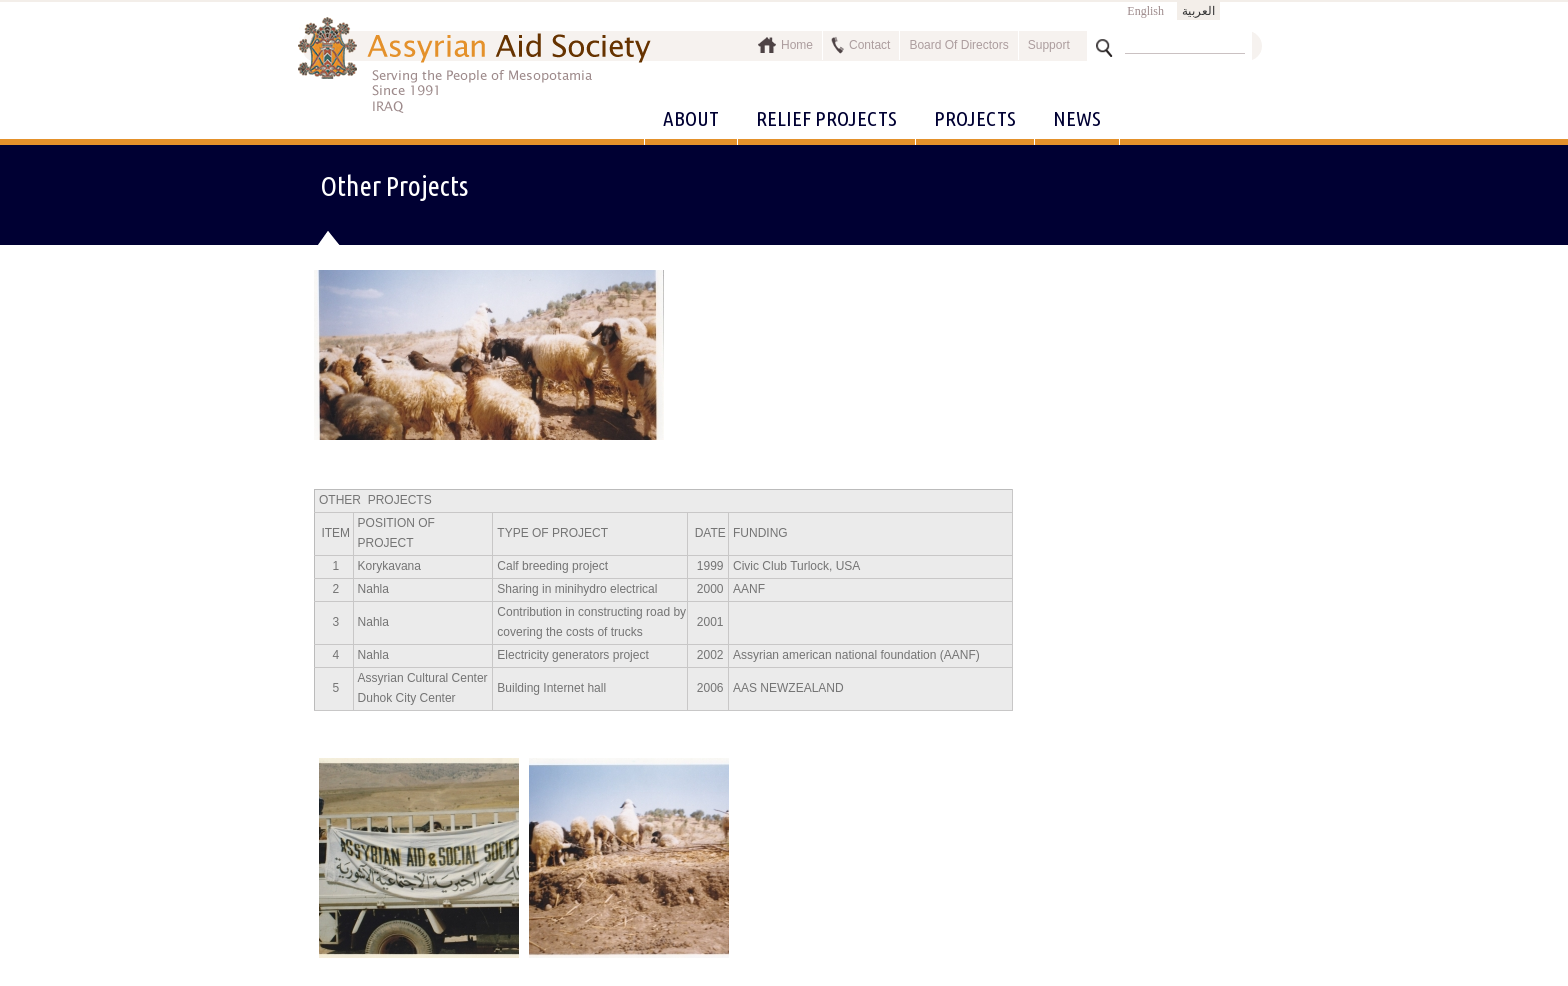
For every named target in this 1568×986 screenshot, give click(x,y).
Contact (869, 45)
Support (1049, 45)
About (691, 118)
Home (797, 45)
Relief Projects (826, 118)
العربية (1198, 11)
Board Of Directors (958, 45)
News (1077, 118)
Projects (975, 118)
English (1145, 11)
